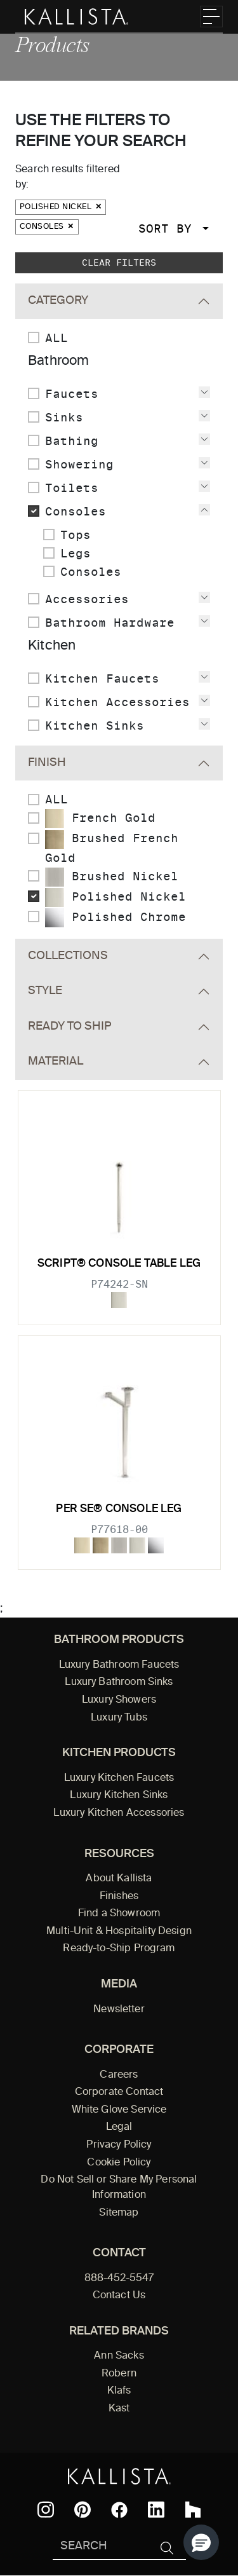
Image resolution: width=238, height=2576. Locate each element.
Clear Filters (119, 262)
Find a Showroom (119, 1914)
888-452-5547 (119, 2278)
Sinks (64, 417)
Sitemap (118, 2213)
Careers (119, 2075)
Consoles (47, 227)
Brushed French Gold (111, 847)
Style (45, 991)
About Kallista (119, 1879)
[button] (201, 2542)
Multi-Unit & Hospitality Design (119, 1931)
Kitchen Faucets (102, 678)
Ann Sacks (118, 2356)
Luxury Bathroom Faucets (119, 1665)
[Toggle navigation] (211, 16)
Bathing (71, 440)
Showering (79, 464)
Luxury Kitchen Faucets (119, 1778)
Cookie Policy (118, 2163)
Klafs (119, 2391)
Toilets (71, 487)
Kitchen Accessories (117, 702)
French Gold (100, 818)
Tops (75, 535)
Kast (119, 2409)
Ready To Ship (69, 1026)
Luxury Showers (119, 1700)
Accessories (87, 599)
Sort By (168, 228)
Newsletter (119, 2010)
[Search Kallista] (101, 2547)
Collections (68, 956)
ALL (56, 337)
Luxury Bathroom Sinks (119, 1682)
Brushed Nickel (111, 877)
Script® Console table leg (119, 1263)
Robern (119, 2374)
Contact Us (119, 2296)
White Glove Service (119, 2110)
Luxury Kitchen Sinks (119, 1795)
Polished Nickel (61, 207)
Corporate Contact (119, 2092)
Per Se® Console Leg (119, 1509)
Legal (119, 2127)
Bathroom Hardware (110, 622)
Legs (75, 553)
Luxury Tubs (119, 1718)
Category (58, 300)
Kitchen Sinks (94, 725)
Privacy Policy (118, 2145)
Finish (47, 762)
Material (55, 1061)
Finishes (119, 1896)
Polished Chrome (115, 917)
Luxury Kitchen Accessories (118, 1813)
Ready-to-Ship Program (119, 1949)
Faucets (71, 393)
